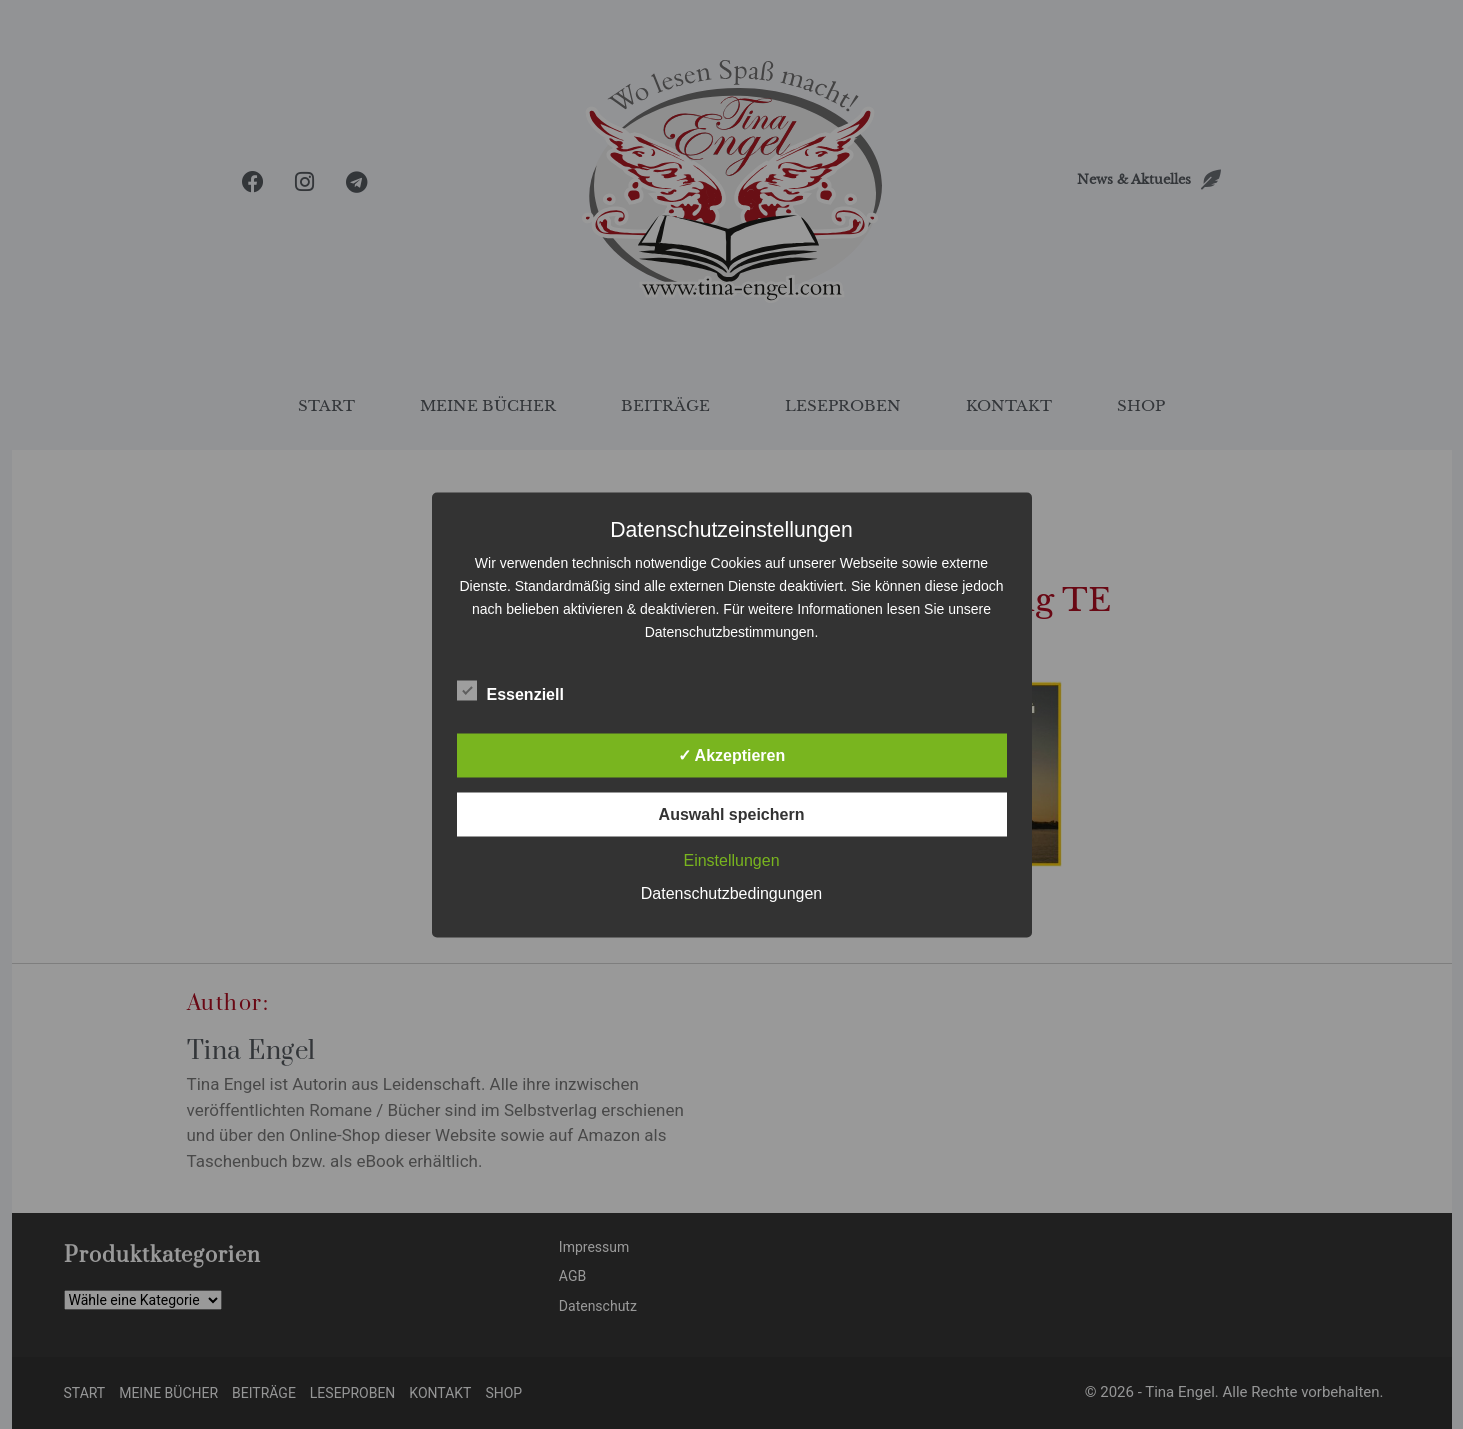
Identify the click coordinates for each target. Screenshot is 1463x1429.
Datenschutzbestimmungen (730, 631)
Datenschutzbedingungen (731, 892)
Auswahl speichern (732, 813)
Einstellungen (731, 859)
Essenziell (510, 690)
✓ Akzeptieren (732, 754)
